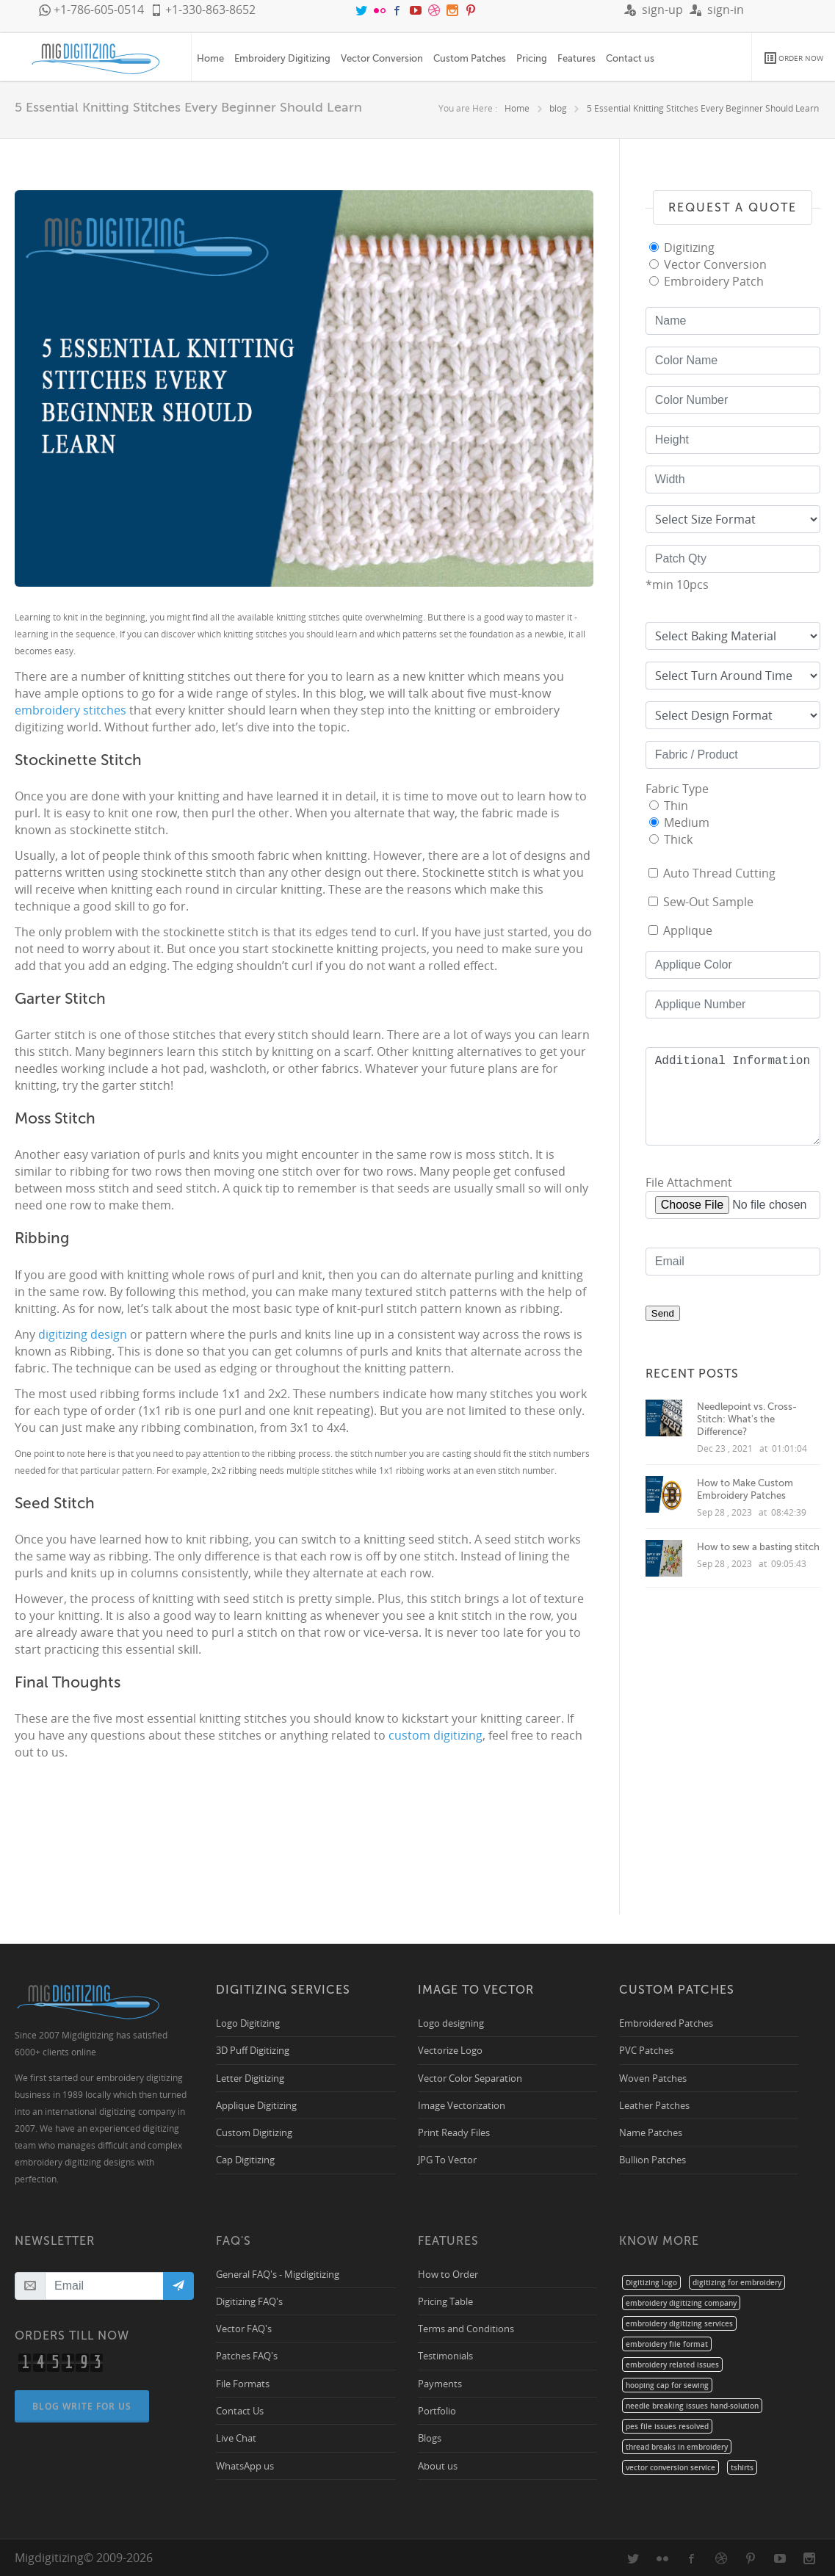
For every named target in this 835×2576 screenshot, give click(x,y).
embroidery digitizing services (679, 2323)
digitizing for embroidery (737, 2282)
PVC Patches (646, 2050)
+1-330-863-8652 (203, 9)
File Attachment (689, 1182)
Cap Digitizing (245, 2159)
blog (558, 108)
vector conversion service (670, 2467)
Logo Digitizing (248, 2022)
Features (576, 58)
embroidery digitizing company (681, 2303)
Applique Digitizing (256, 2105)
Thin (676, 805)
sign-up (653, 9)
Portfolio (437, 2410)
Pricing (531, 58)
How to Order (448, 2274)
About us (438, 2465)
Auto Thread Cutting (719, 873)
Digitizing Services (283, 1990)
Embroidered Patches (666, 2022)
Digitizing (689, 247)
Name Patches (650, 2132)
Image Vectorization (461, 2105)
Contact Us (240, 2410)
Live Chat (236, 2437)
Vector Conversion (382, 58)
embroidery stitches (70, 710)
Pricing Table (445, 2301)
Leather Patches (654, 2105)
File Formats (243, 2383)
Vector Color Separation (470, 2078)
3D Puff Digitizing (252, 2050)
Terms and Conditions (466, 2328)
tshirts (742, 2467)
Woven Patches (653, 2078)
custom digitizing (435, 1735)
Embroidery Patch (714, 281)
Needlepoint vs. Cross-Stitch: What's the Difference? (747, 1419)
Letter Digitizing (250, 2078)
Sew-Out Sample (708, 902)
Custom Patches (469, 58)
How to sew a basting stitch (758, 1546)
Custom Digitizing (254, 2132)
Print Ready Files (454, 2132)
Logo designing (451, 2022)
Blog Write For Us (82, 2406)
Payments (440, 2383)
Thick (678, 839)
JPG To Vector (447, 2159)
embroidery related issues (672, 2364)
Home (210, 58)
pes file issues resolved (667, 2426)
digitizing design (84, 1334)
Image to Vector (476, 1990)
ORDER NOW (793, 58)
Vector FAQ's (244, 2328)
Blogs (429, 2437)
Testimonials (445, 2355)
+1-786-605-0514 (91, 9)
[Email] (104, 2286)
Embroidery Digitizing (282, 58)
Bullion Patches (652, 2159)
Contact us (630, 58)
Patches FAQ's (247, 2355)
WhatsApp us (245, 2465)
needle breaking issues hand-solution (692, 2405)
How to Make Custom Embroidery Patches (745, 1489)
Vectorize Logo (450, 2050)
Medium (686, 822)
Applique (687, 930)
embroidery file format (667, 2344)
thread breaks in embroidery (677, 2447)
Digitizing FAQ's (249, 2301)
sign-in (717, 9)
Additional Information (733, 1096)
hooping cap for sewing (667, 2385)
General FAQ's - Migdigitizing (277, 2274)
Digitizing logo (651, 2282)
